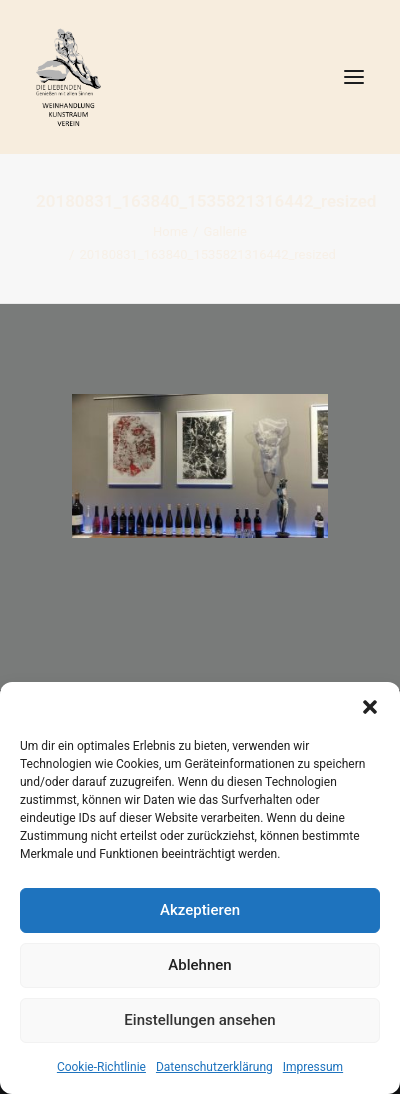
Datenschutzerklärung (214, 1067)
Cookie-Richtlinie (101, 1067)
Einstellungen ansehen (199, 1020)
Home (170, 231)
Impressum (313, 1067)
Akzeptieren (200, 910)
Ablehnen (199, 965)
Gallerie (225, 231)
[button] (370, 707)
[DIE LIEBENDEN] (200, 77)
